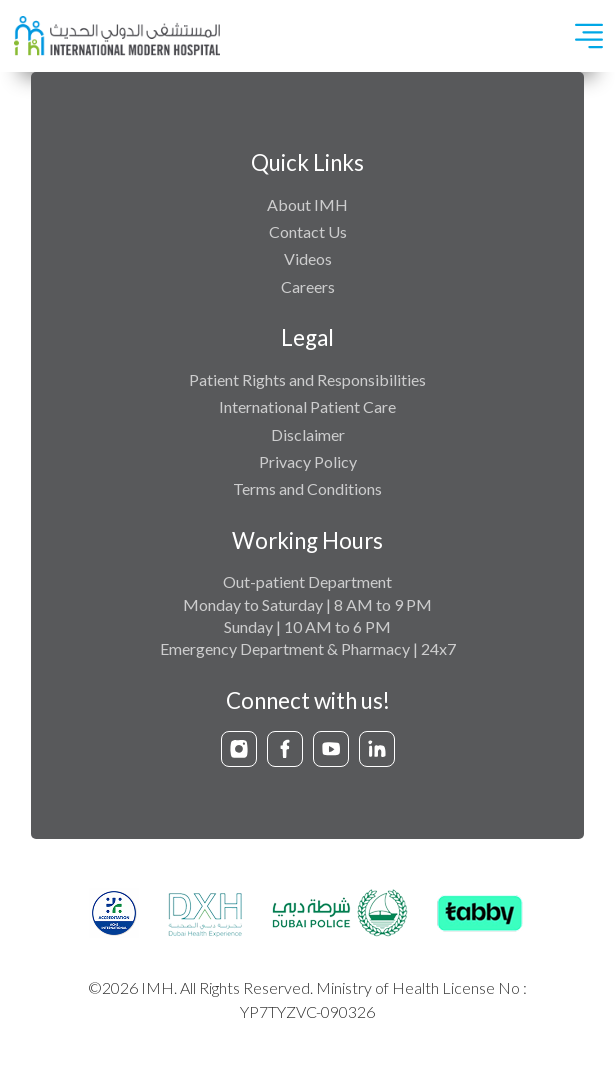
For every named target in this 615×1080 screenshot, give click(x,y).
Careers (308, 286)
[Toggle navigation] (589, 36)
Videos (308, 258)
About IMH (307, 204)
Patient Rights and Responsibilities (307, 379)
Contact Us (308, 231)
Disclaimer (308, 434)
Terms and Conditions (307, 488)
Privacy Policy (308, 461)
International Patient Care (307, 406)
